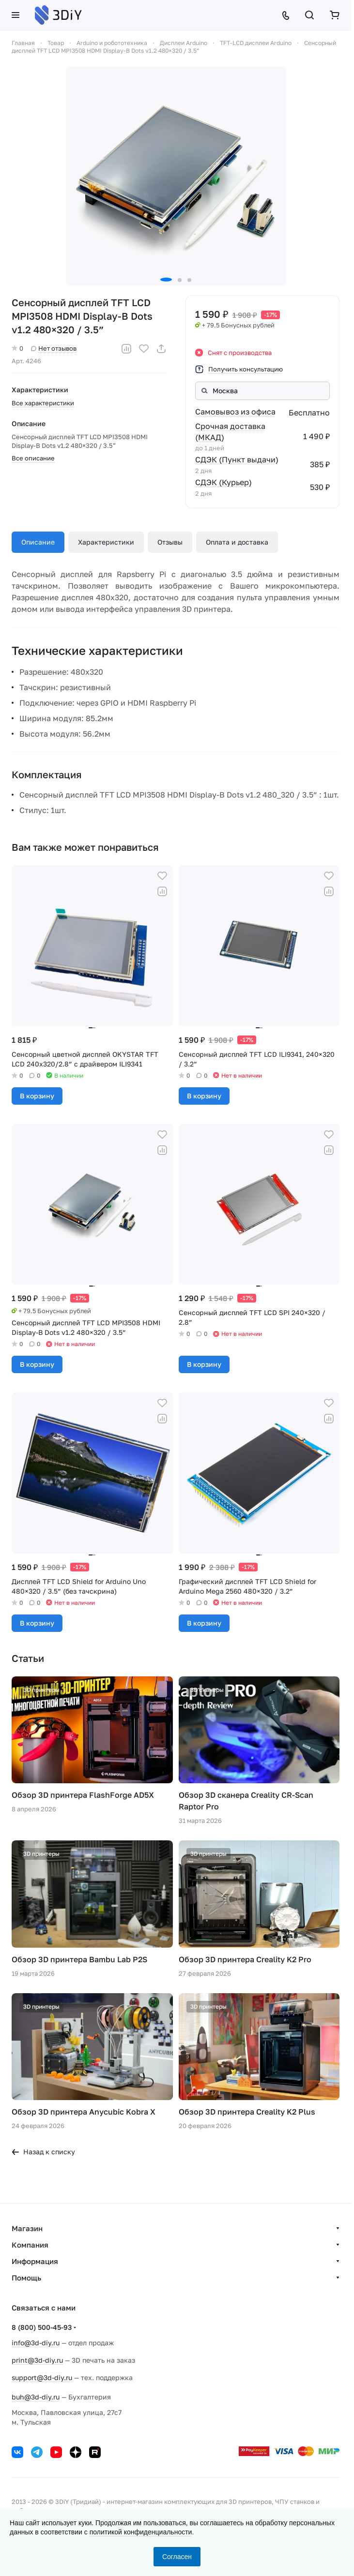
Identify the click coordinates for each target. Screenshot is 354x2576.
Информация (35, 2261)
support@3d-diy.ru (42, 2377)
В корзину (37, 1096)
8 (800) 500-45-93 (42, 2327)
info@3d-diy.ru (36, 2343)
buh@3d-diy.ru (36, 2397)
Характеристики (106, 542)
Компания (30, 2244)
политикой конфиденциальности (141, 2532)
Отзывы (170, 542)
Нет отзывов (54, 348)
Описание (38, 542)
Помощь (26, 2277)
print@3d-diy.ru (37, 2360)
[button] (166, 279)
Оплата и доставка (237, 542)
